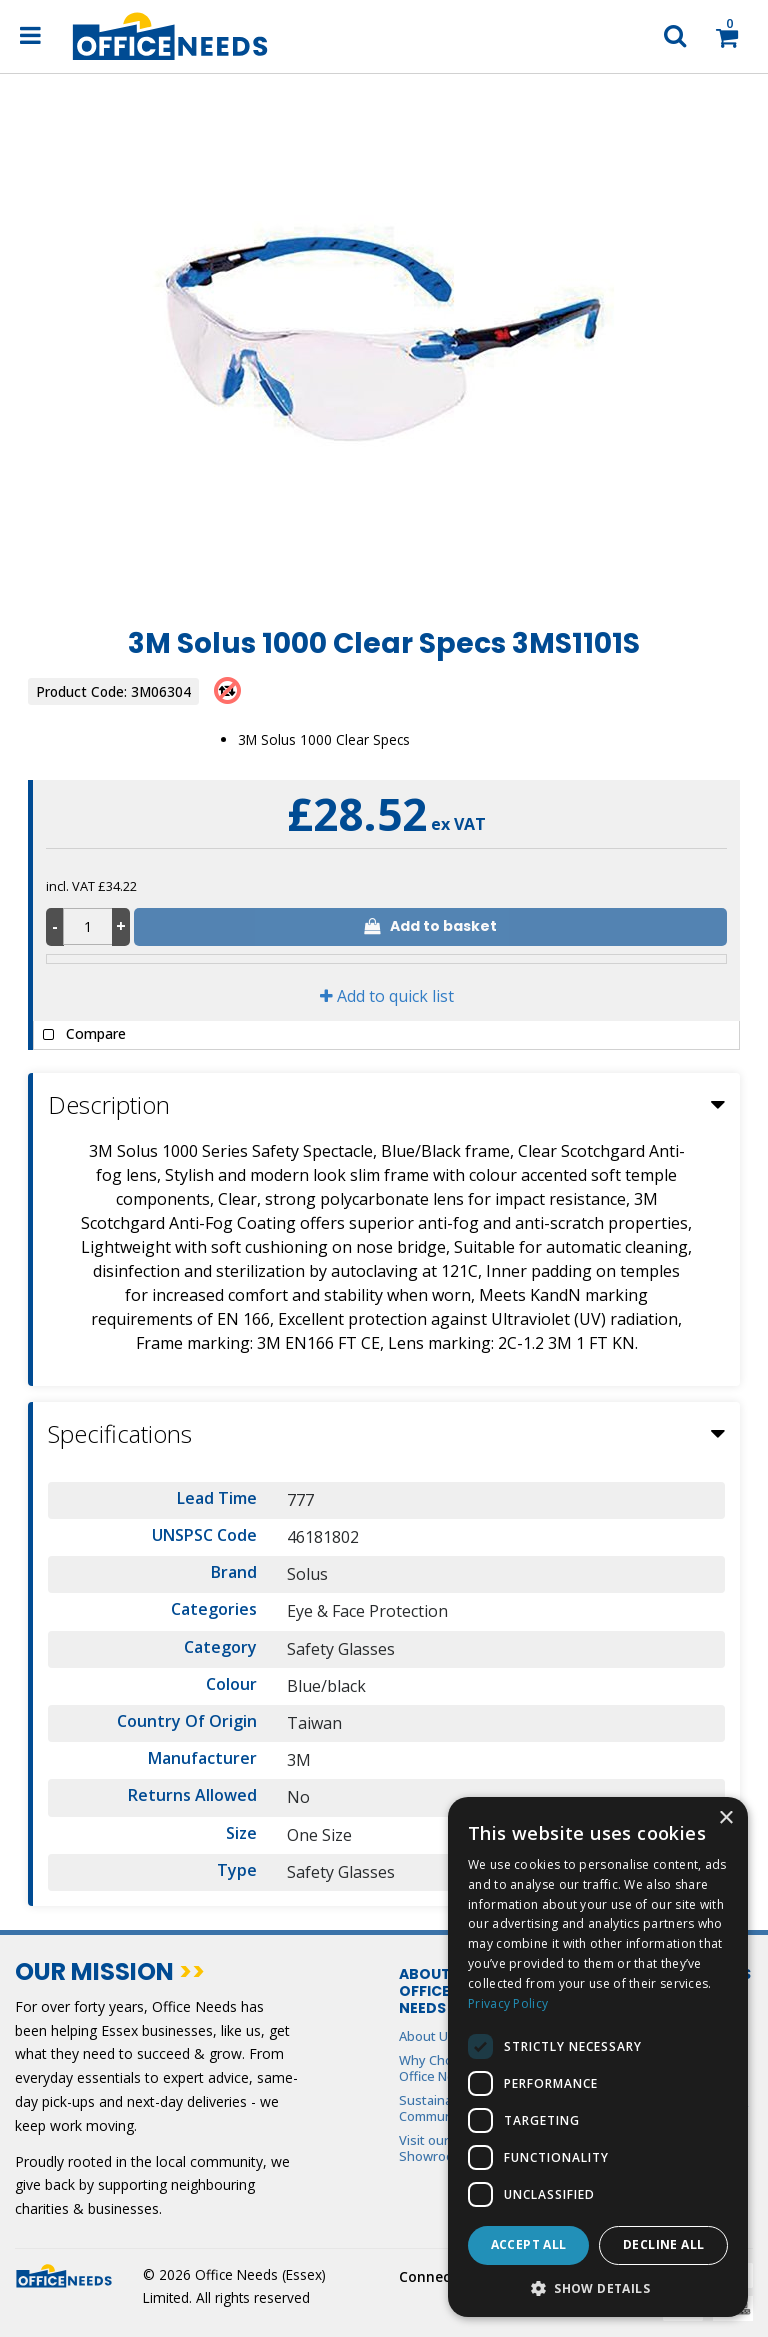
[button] (598, 2287)
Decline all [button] (663, 2244)
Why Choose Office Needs (438, 2068)
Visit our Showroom (432, 2148)
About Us (427, 2036)
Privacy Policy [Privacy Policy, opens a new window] (508, 2003)
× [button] (725, 1818)
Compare (80, 1035)
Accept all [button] (529, 2244)
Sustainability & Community (446, 2108)
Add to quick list (387, 996)
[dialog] (598, 2057)
